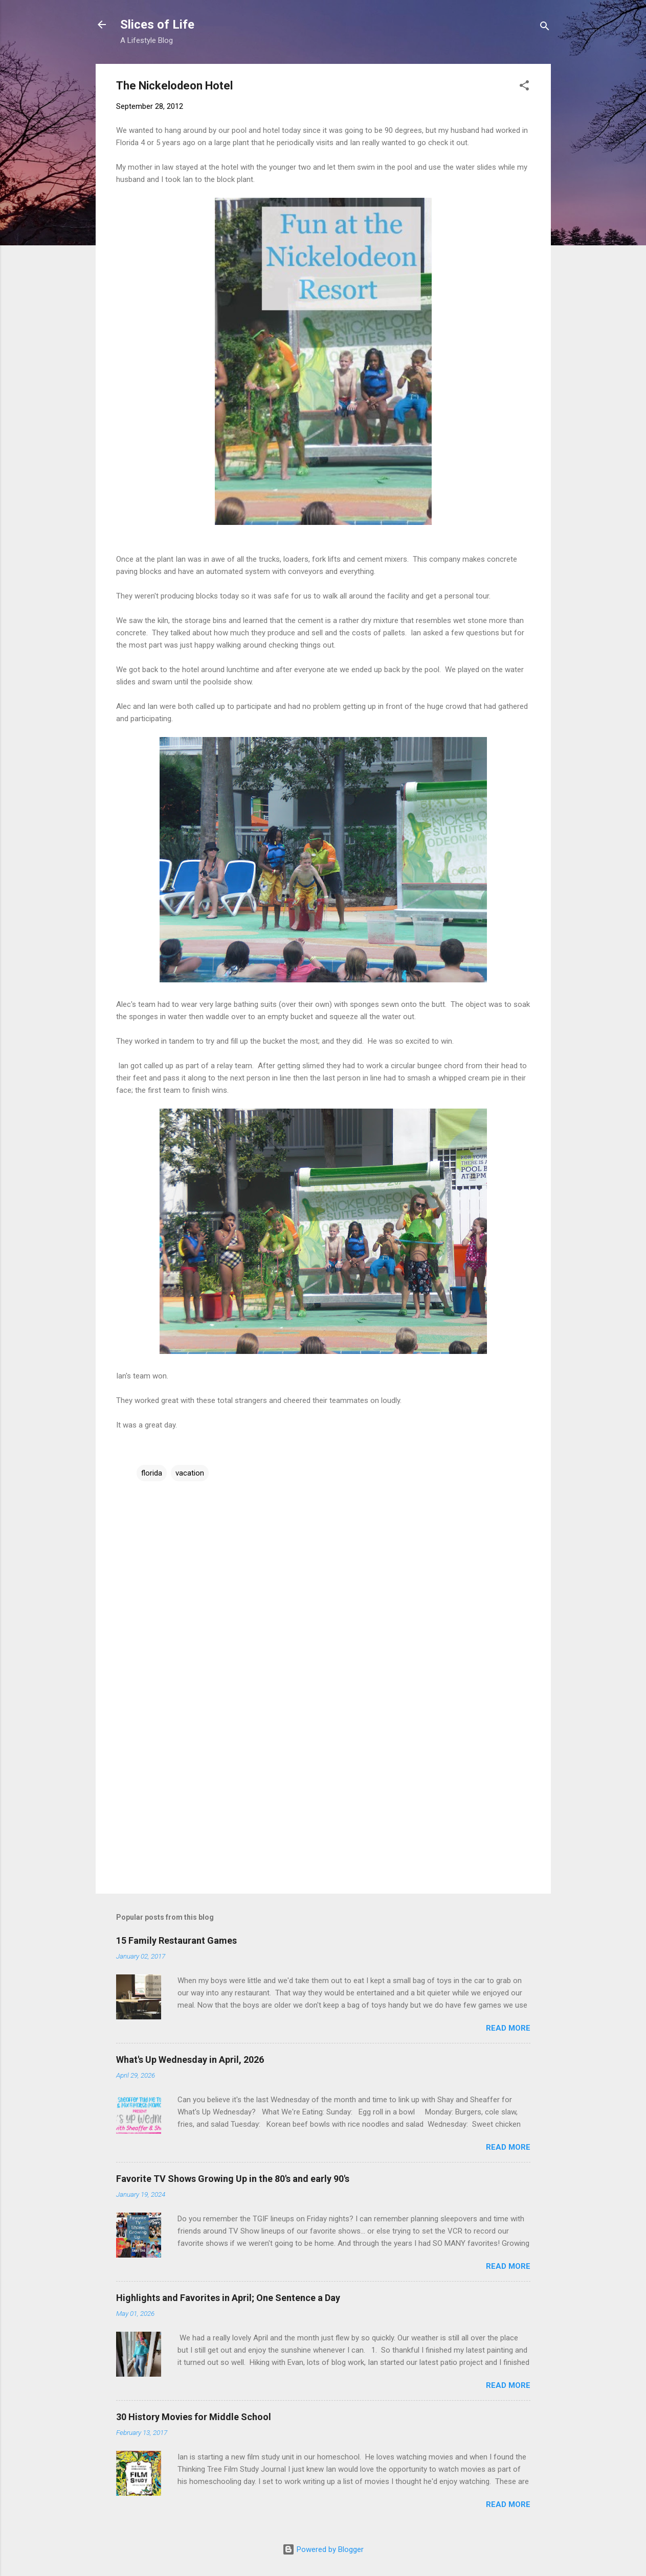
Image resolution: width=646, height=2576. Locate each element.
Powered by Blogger (323, 2549)
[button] (524, 87)
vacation (189, 1473)
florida (151, 1473)
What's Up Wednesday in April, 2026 (190, 2059)
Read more (508, 2028)
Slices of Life (157, 24)
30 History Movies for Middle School (193, 2416)
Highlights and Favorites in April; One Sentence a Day (228, 2297)
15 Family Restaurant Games (176, 1940)
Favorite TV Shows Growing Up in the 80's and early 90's (232, 2178)
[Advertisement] (323, 1798)
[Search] (545, 27)
